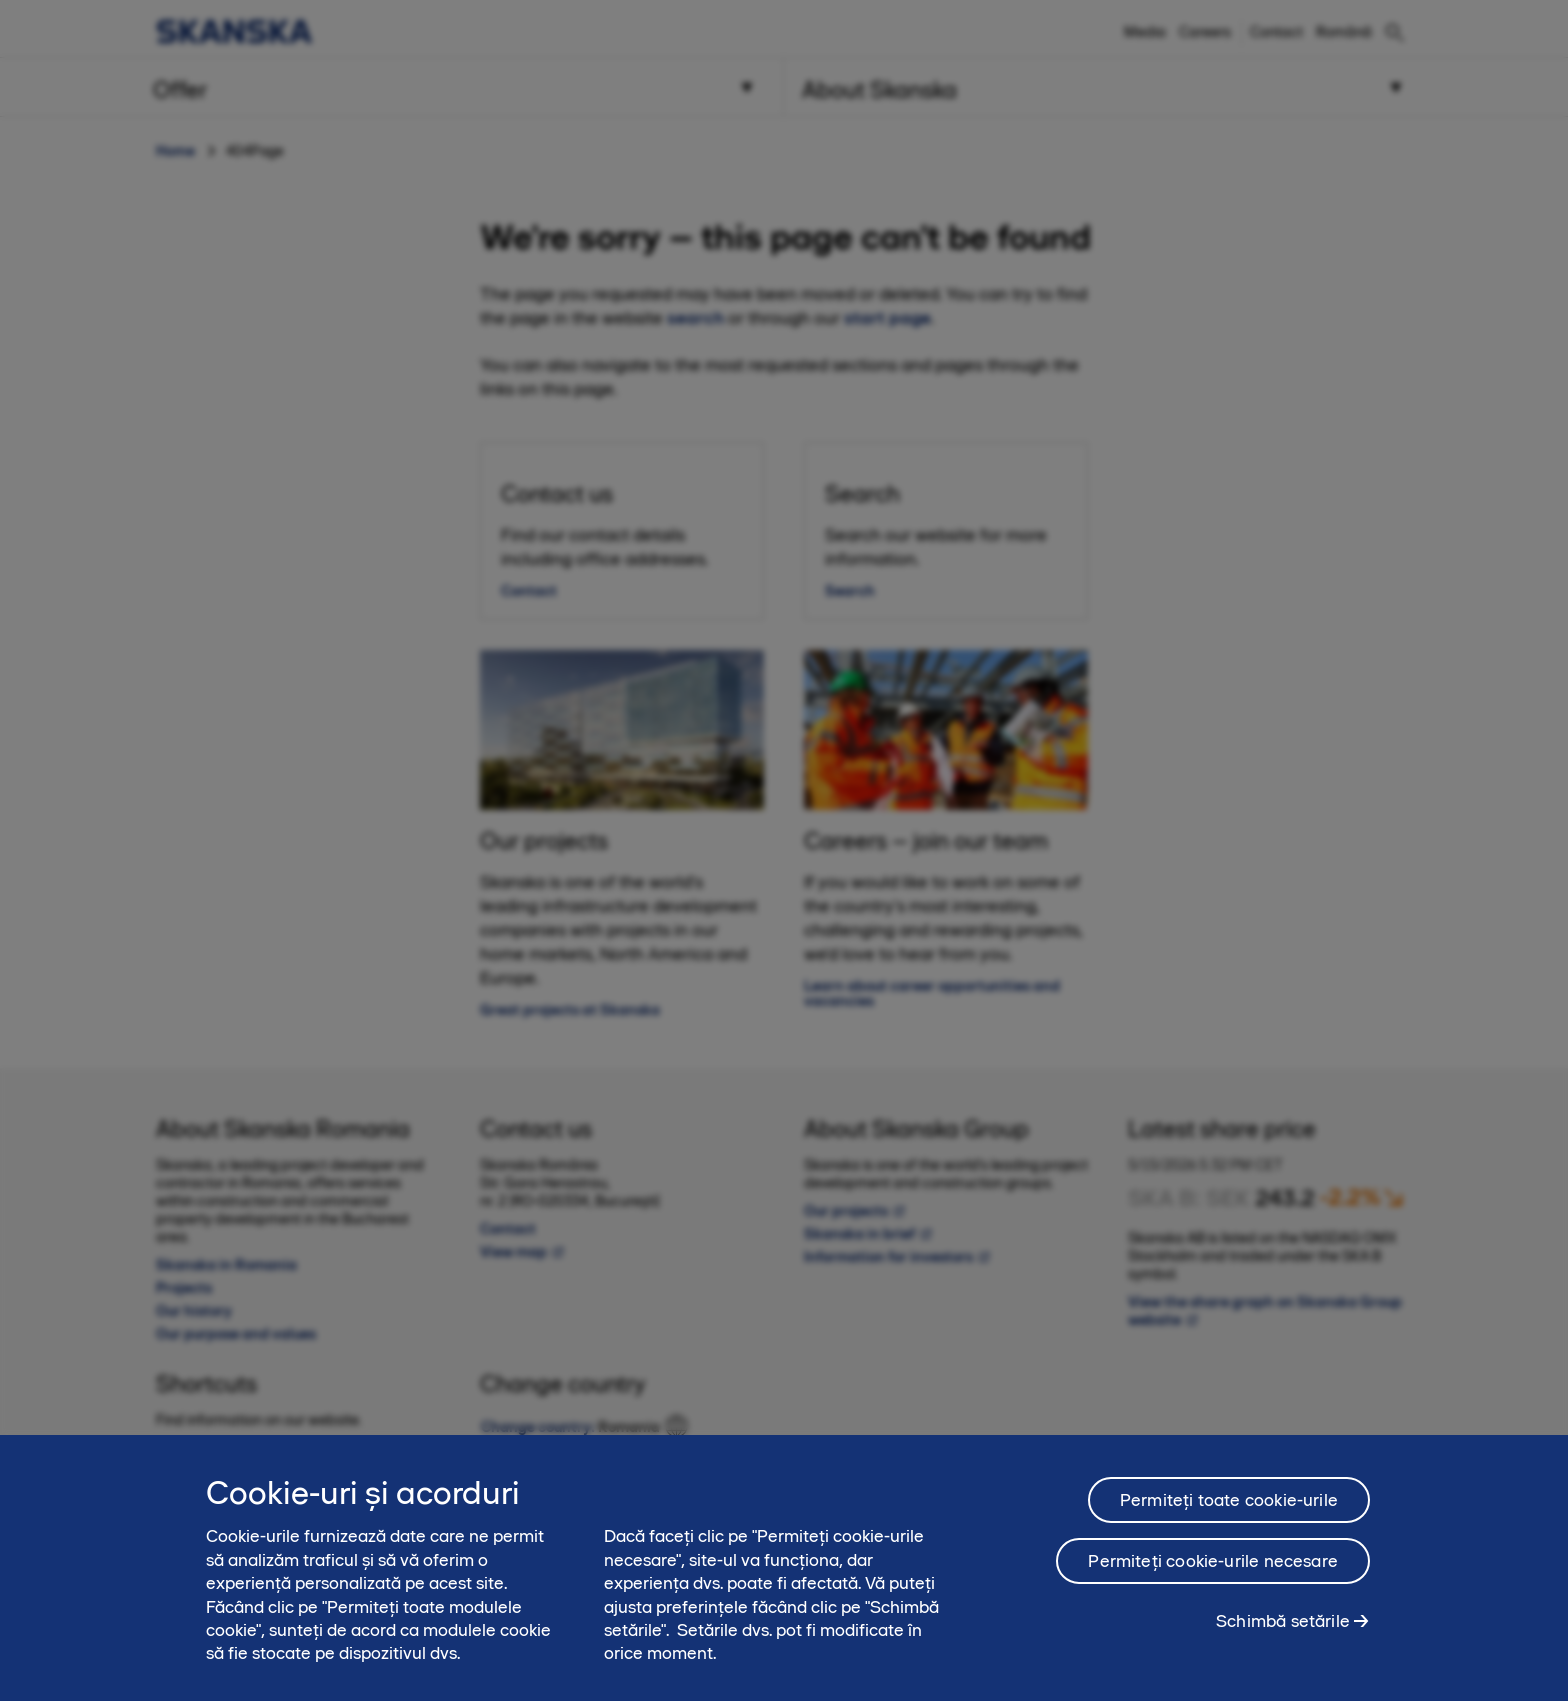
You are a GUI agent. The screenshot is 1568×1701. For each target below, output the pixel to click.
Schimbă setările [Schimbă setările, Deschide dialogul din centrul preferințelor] (1283, 1630)
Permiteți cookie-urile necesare (1213, 1570)
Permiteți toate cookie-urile (1229, 1509)
